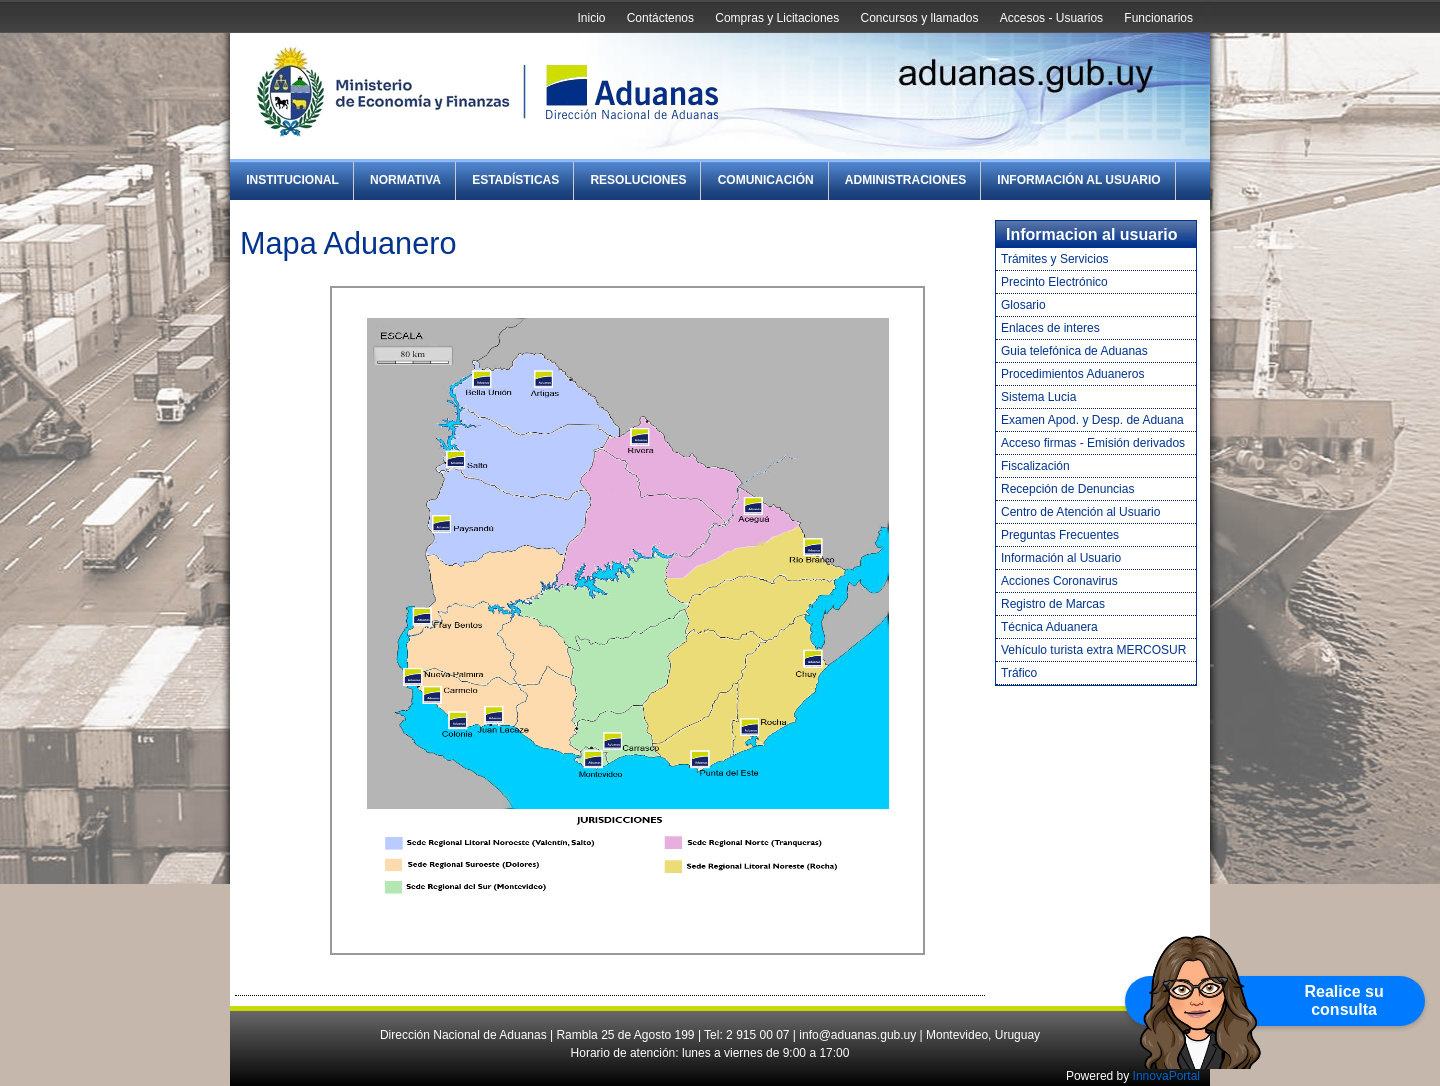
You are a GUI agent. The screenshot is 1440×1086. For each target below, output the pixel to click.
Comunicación (766, 180)
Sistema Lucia (1038, 397)
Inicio (591, 18)
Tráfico (1019, 673)
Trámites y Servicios (1055, 259)
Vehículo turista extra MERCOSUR (1093, 650)
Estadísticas (515, 180)
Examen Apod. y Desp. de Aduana (1092, 420)
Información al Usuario (1078, 180)
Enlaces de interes (1050, 328)
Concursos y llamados (919, 18)
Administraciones (905, 180)
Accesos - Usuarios (1051, 18)
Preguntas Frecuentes (1060, 535)
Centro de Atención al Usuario (1080, 512)
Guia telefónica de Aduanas (1074, 351)
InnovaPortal (1166, 1076)
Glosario (1023, 305)
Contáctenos (660, 18)
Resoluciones (638, 180)
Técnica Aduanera (1049, 627)
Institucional (292, 180)
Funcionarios (1158, 18)
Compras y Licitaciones (777, 18)
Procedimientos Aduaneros (1072, 374)
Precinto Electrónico (1054, 282)
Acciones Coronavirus (1059, 581)
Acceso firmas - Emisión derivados (1093, 443)
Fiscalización (1035, 466)
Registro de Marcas (1053, 604)
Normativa (405, 180)
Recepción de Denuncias (1067, 489)
